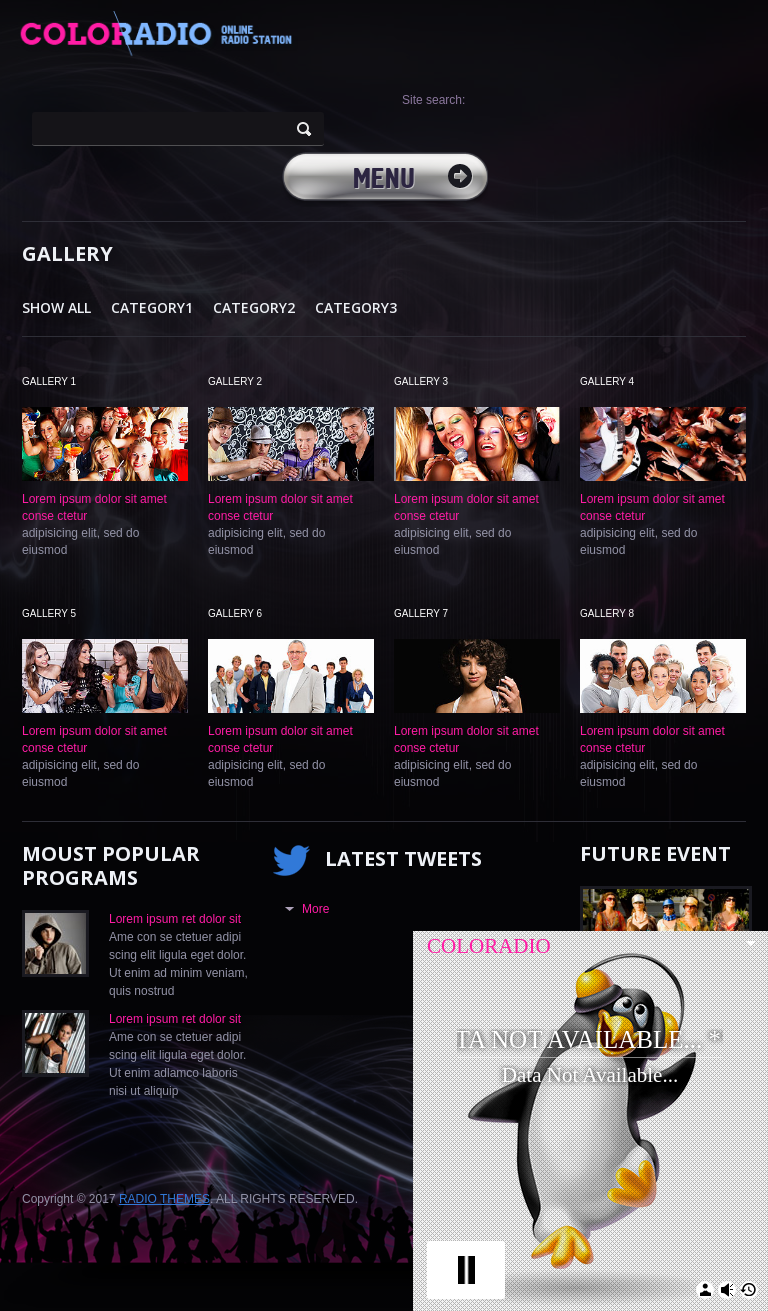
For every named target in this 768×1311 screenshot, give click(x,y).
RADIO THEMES (164, 1199)
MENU (384, 180)
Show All (56, 307)
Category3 (356, 307)
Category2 (254, 307)
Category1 (152, 307)
